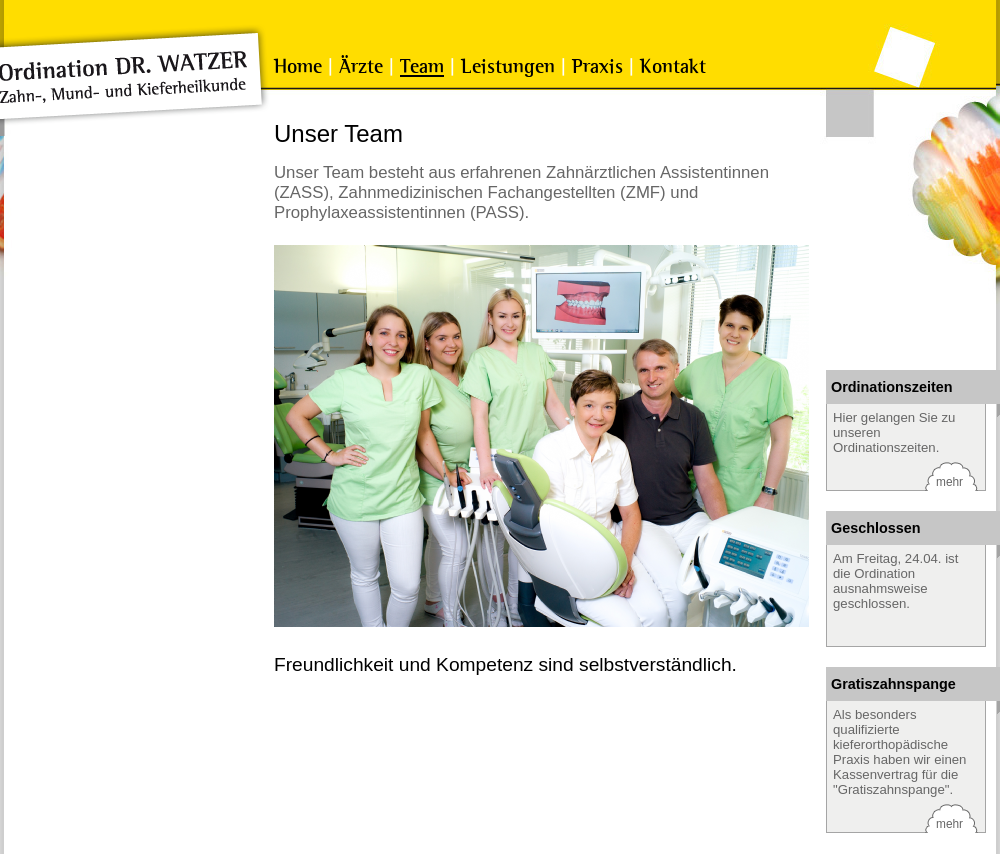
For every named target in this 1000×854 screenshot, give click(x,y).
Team (422, 67)
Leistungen (508, 67)
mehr (949, 482)
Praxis (597, 67)
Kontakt (673, 67)
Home (298, 67)
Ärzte (361, 67)
